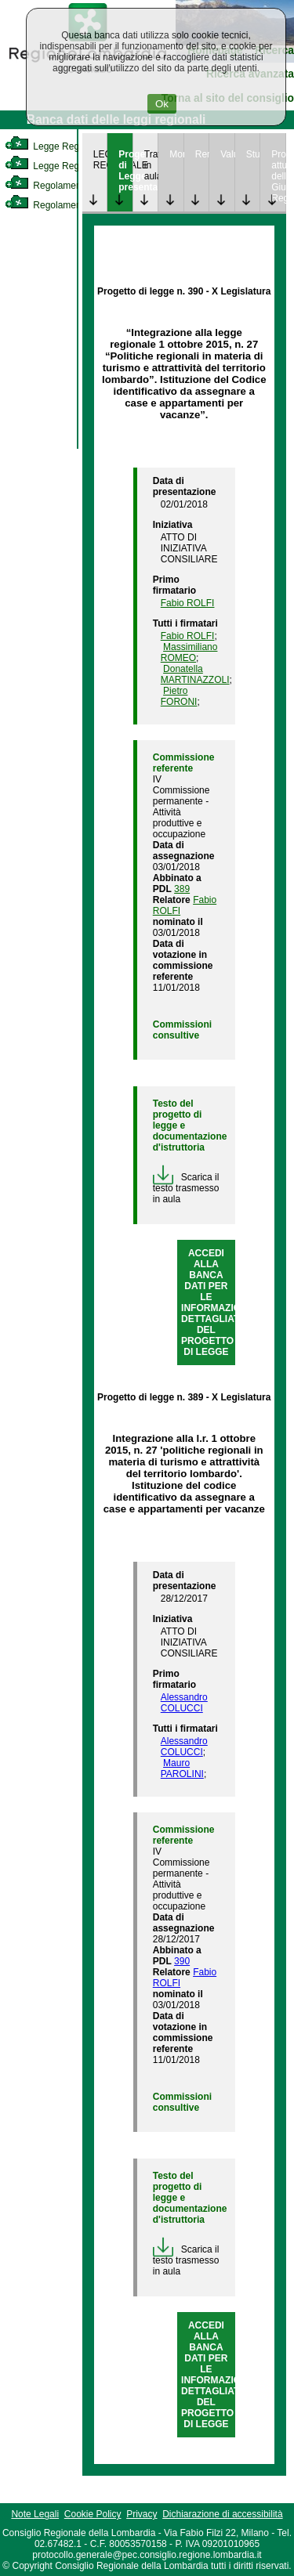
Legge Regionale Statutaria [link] (76, 166)
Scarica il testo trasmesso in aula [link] (186, 1188)
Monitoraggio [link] (176, 154)
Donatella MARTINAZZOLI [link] (195, 674)
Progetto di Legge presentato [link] (125, 171)
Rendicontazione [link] (202, 154)
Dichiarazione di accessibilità (222, 2514)
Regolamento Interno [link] (63, 185)
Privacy (141, 2514)
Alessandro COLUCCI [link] (184, 1703)
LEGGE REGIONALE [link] (100, 160)
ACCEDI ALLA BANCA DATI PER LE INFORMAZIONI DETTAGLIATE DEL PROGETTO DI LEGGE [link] (215, 1302)
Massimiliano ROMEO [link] (189, 652)
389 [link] (182, 888)
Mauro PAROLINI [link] (182, 1768)
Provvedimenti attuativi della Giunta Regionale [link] (278, 176)
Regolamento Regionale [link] (69, 205)
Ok (162, 104)
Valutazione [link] (227, 154)
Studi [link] (253, 154)
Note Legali (35, 2514)
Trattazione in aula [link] (151, 165)
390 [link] (182, 1961)
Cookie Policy (93, 2514)
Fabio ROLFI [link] (188, 603)
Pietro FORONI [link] (179, 696)
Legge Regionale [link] (54, 146)
